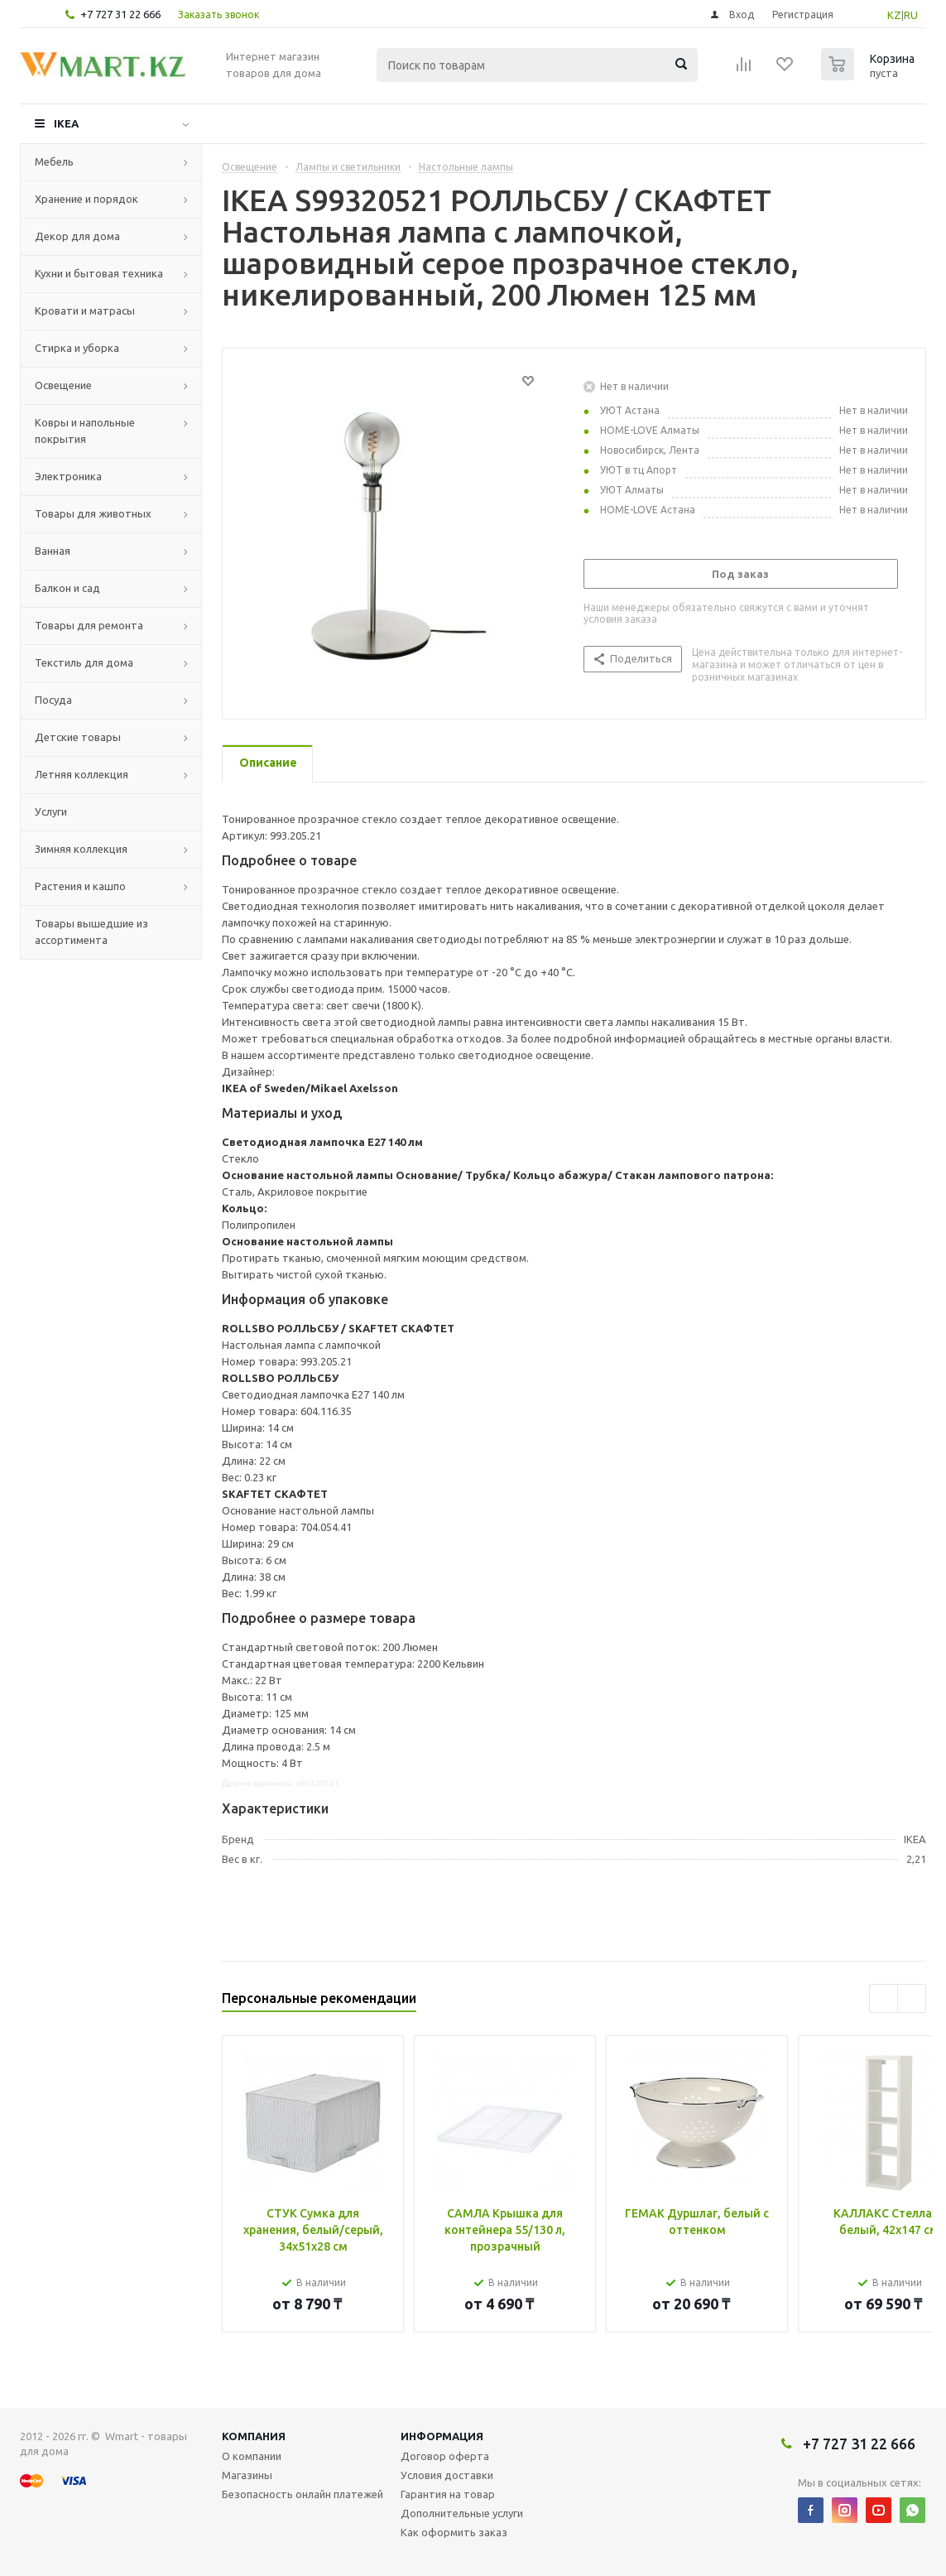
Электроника (68, 476)
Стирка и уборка (77, 348)
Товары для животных (93, 513)
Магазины (247, 2475)
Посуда (53, 699)
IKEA (66, 123)
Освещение (63, 385)
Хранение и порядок (86, 199)
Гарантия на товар (448, 2494)
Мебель (54, 161)
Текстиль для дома (84, 662)
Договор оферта (445, 2456)
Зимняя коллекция (81, 849)
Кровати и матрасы (85, 310)
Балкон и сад (67, 588)
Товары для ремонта (89, 625)
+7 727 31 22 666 (120, 14)
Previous (883, 1998)
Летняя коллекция (81, 774)
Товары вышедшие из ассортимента (91, 931)
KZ (894, 15)
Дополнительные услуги (462, 2513)
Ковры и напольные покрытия (85, 430)
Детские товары (78, 737)
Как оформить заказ (454, 2532)
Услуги (51, 811)
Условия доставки (447, 2475)
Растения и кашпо (80, 886)
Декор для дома (77, 236)
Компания (254, 2436)
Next (911, 1998)
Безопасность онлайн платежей (302, 2494)
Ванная (52, 550)
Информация (442, 2436)
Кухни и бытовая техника (99, 273)
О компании (251, 2456)
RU (911, 15)
